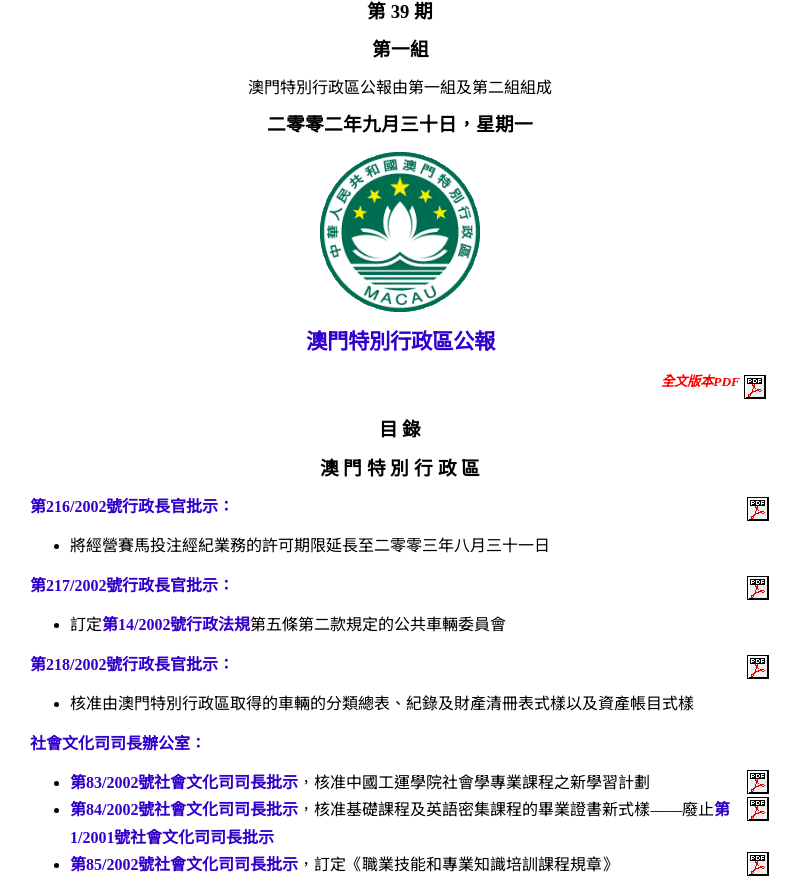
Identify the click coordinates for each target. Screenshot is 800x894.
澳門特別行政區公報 (400, 342)
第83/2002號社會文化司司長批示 (184, 782)
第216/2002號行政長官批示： (132, 506)
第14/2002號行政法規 (176, 624)
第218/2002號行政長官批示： (132, 664)
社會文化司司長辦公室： (118, 743)
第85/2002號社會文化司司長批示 (184, 864)
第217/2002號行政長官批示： (132, 585)
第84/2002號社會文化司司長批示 (184, 809)
